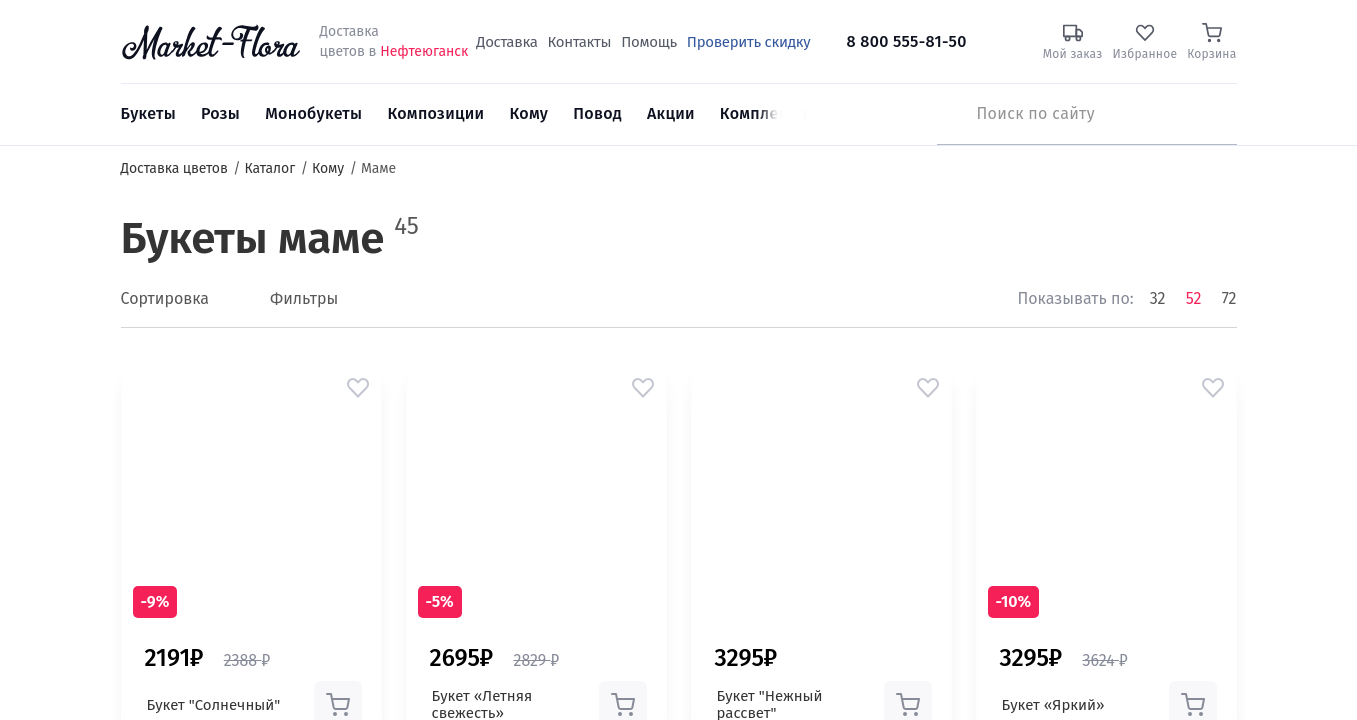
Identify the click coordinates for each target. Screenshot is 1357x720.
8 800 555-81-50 (907, 41)
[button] (358, 388)
